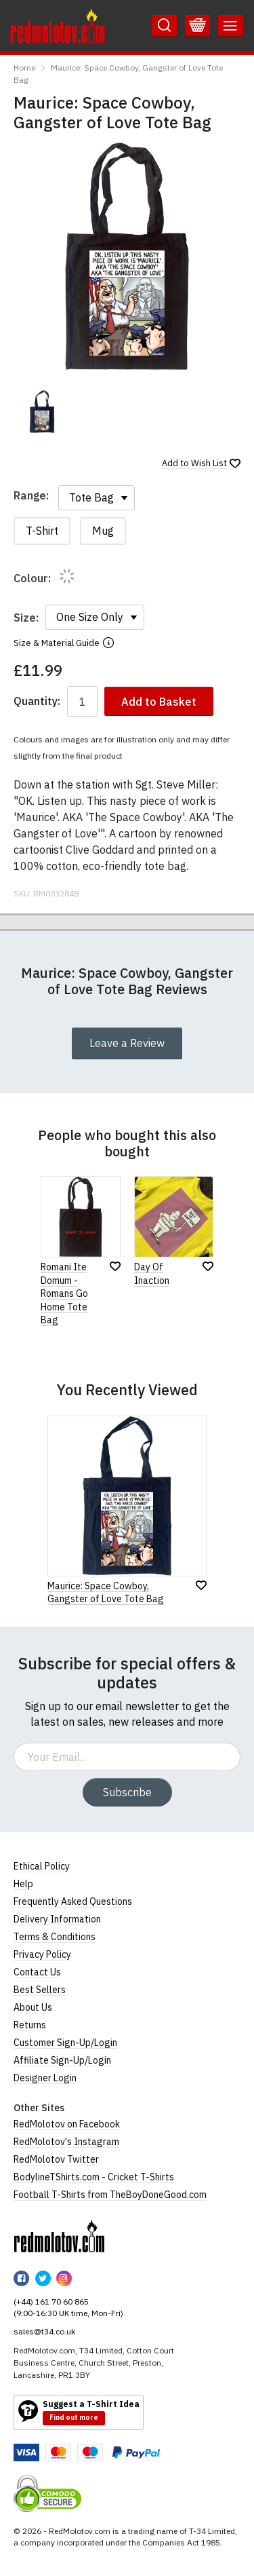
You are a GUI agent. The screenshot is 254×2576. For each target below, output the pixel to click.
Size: (26, 617)
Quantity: (37, 701)
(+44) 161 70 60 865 (51, 2301)
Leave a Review (127, 1043)
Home (24, 67)
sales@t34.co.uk (44, 2331)
